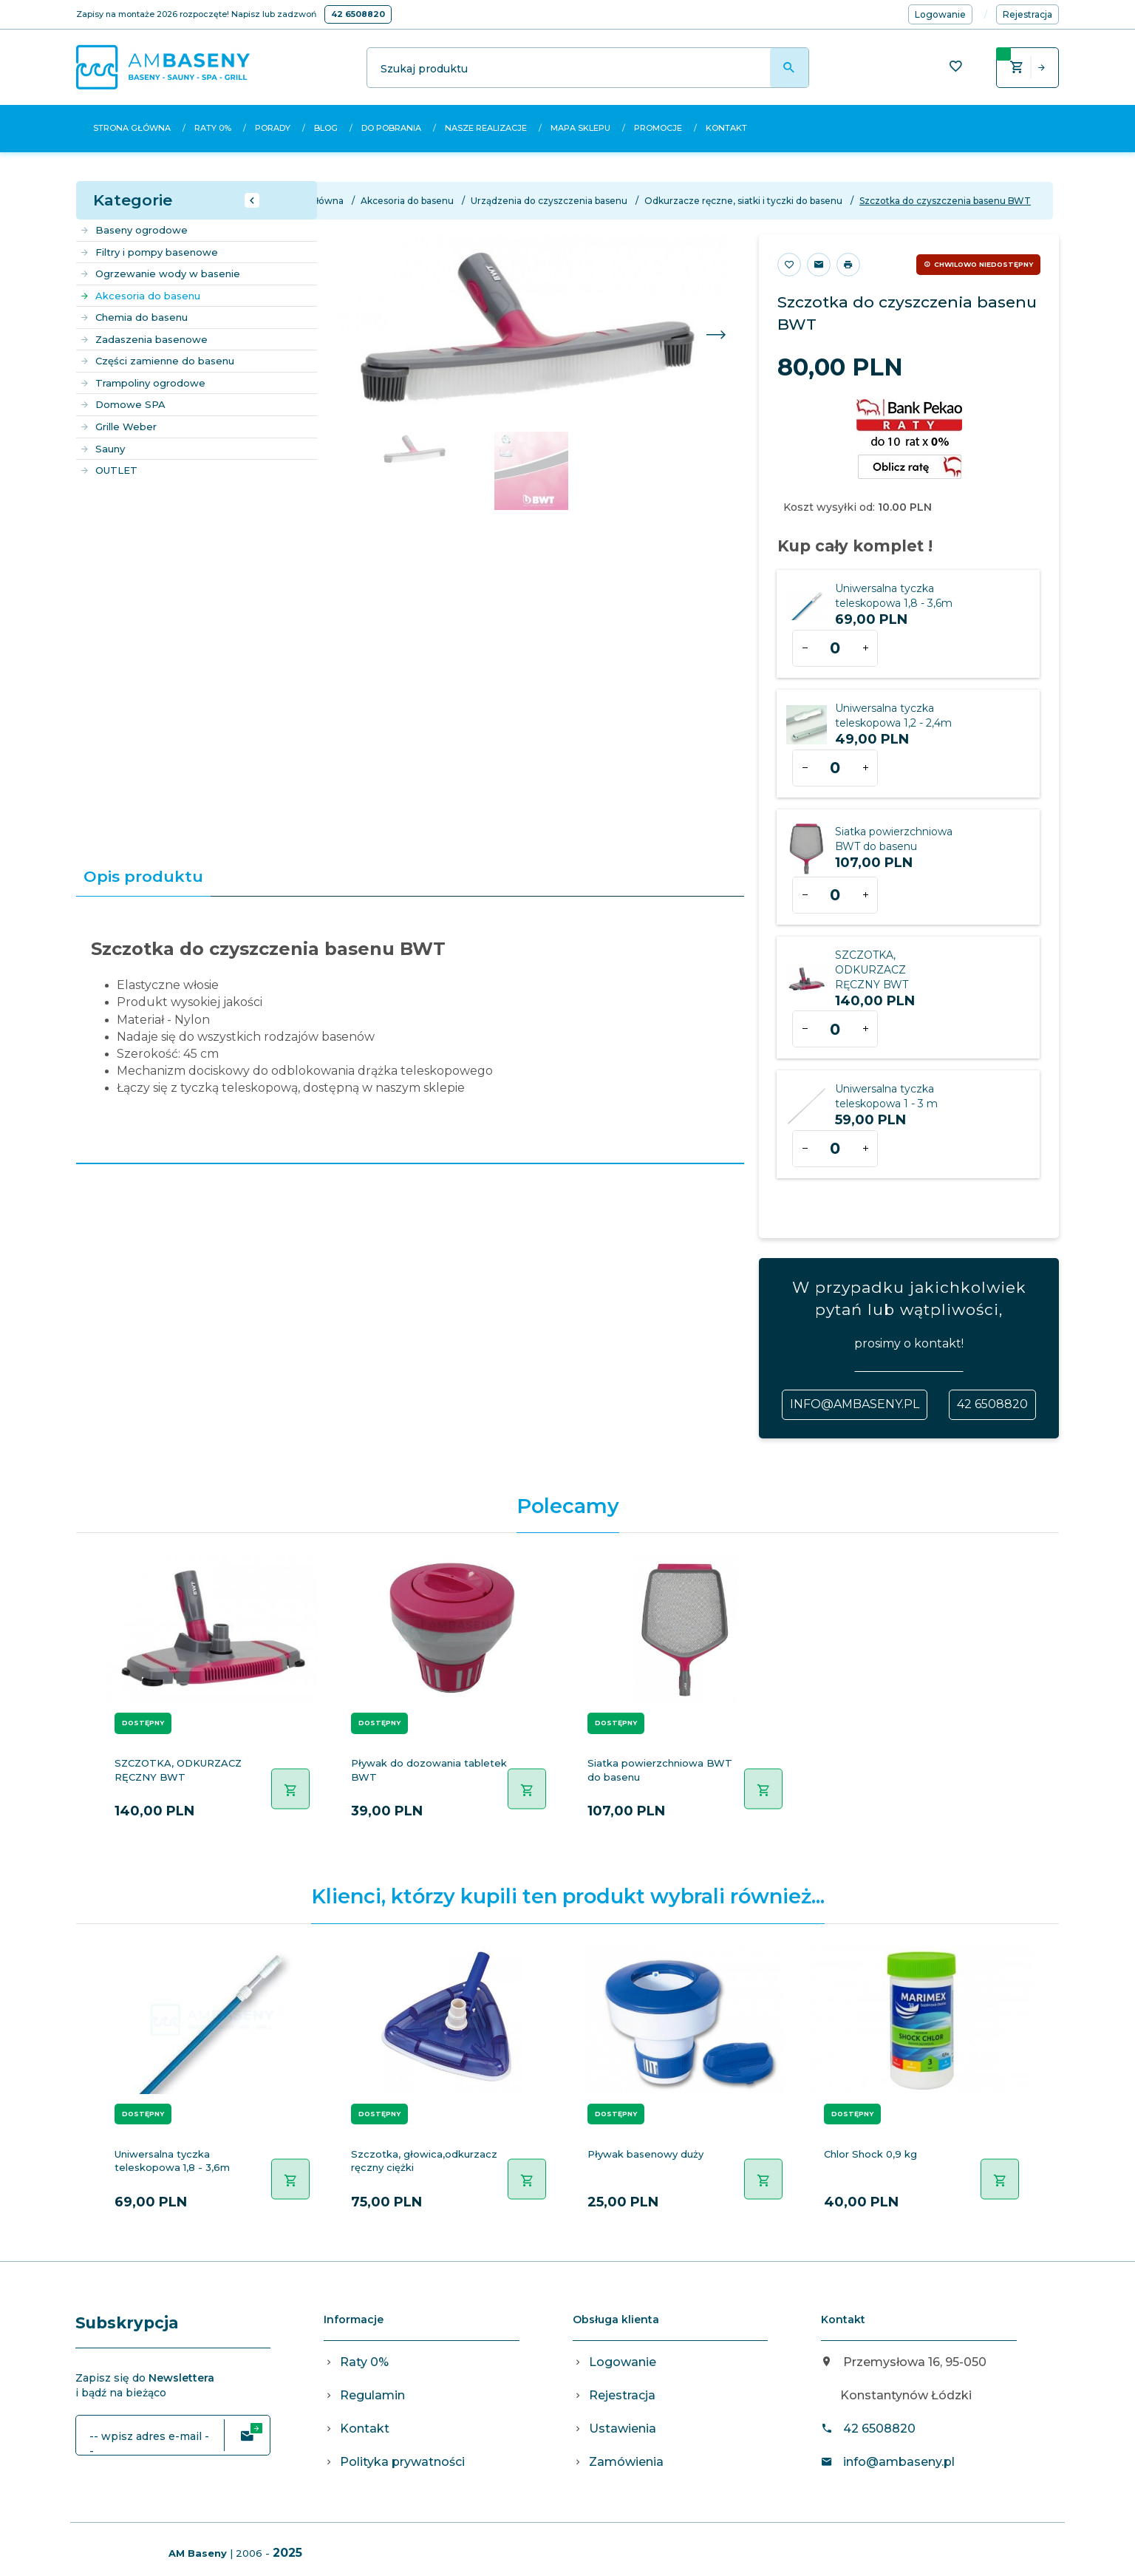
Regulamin (372, 2395)
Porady (272, 128)
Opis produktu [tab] (143, 876)
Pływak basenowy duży (645, 2154)
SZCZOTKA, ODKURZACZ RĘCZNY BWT (871, 969)
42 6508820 (358, 14)
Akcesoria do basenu (140, 296)
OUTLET (108, 470)
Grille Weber (118, 426)
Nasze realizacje (486, 128)
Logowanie (622, 2362)
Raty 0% (212, 128)
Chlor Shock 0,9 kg (870, 2154)
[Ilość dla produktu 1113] (835, 895)
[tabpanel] (410, 1030)
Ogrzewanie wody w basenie (160, 273)
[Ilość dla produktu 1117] (835, 1029)
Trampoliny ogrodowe (142, 383)
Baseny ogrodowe (134, 230)
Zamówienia (626, 2462)
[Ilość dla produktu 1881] (835, 1148)
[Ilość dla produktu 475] (835, 768)
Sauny (102, 449)
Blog (326, 128)
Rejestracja (622, 2395)
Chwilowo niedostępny (983, 264)
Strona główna (132, 128)
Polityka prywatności (402, 2462)
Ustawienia (622, 2429)
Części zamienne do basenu (157, 361)
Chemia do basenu (134, 317)
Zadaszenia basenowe (144, 339)
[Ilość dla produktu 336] (835, 648)
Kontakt (726, 128)
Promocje (658, 128)
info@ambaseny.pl (854, 1404)
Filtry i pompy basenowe (149, 252)
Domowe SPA (123, 404)
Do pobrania (391, 128)
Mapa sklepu (580, 128)
